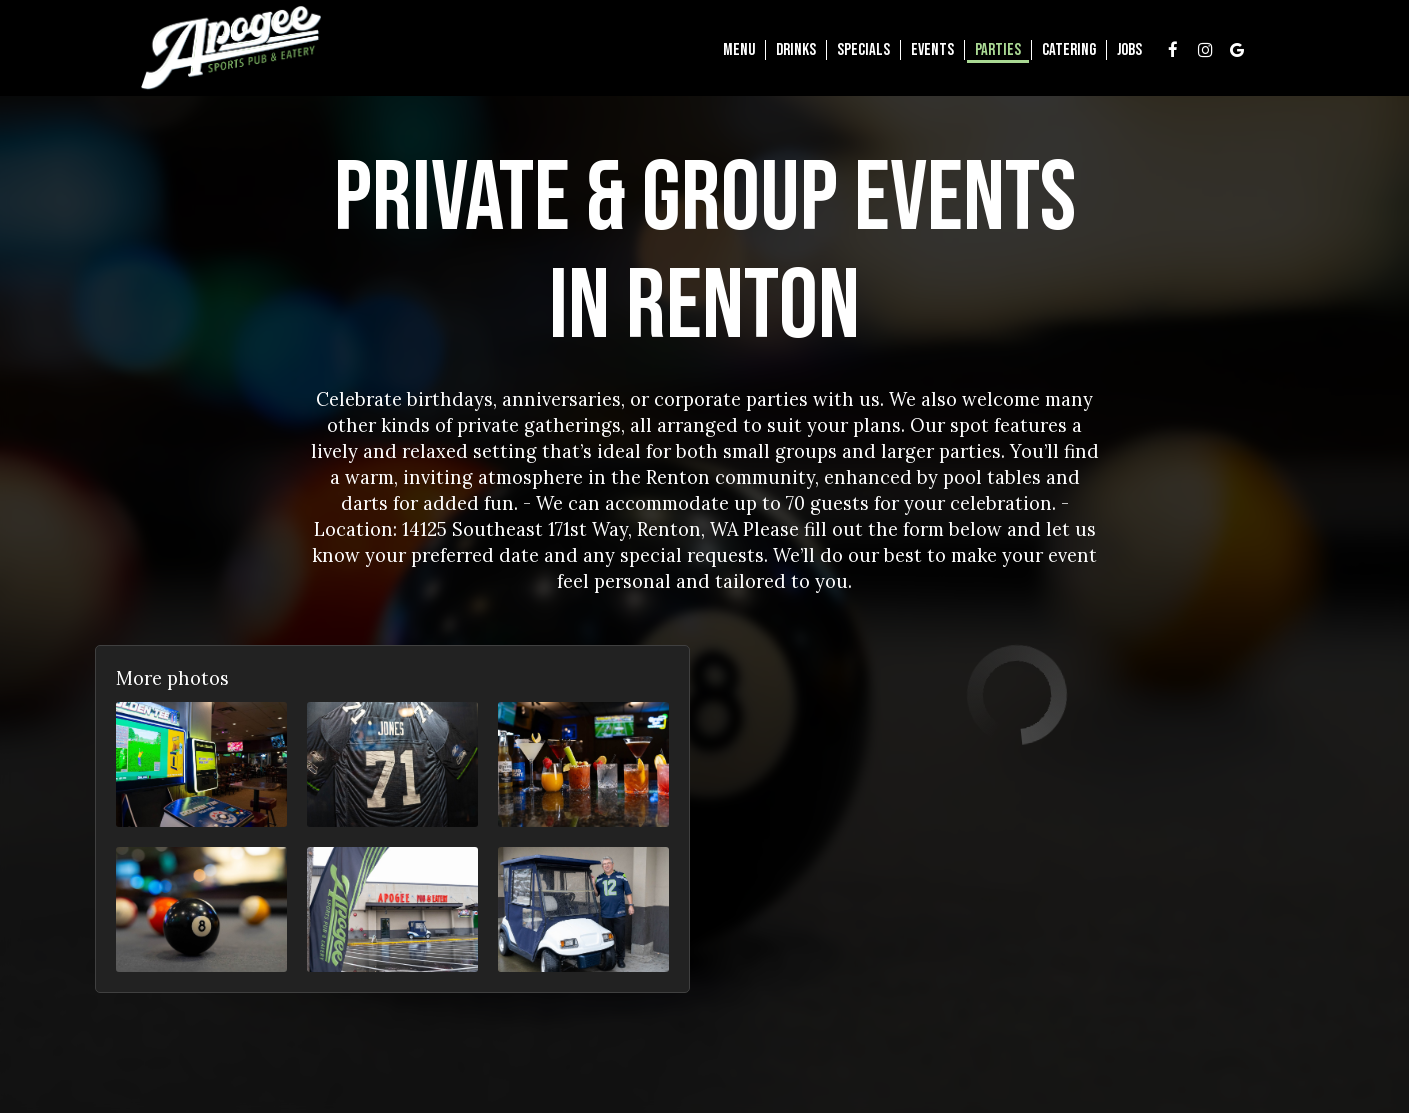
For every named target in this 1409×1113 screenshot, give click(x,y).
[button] (201, 764)
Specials (863, 50)
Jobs (1129, 50)
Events (932, 50)
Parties (998, 50)
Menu (739, 50)
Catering (1069, 50)
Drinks (796, 50)
